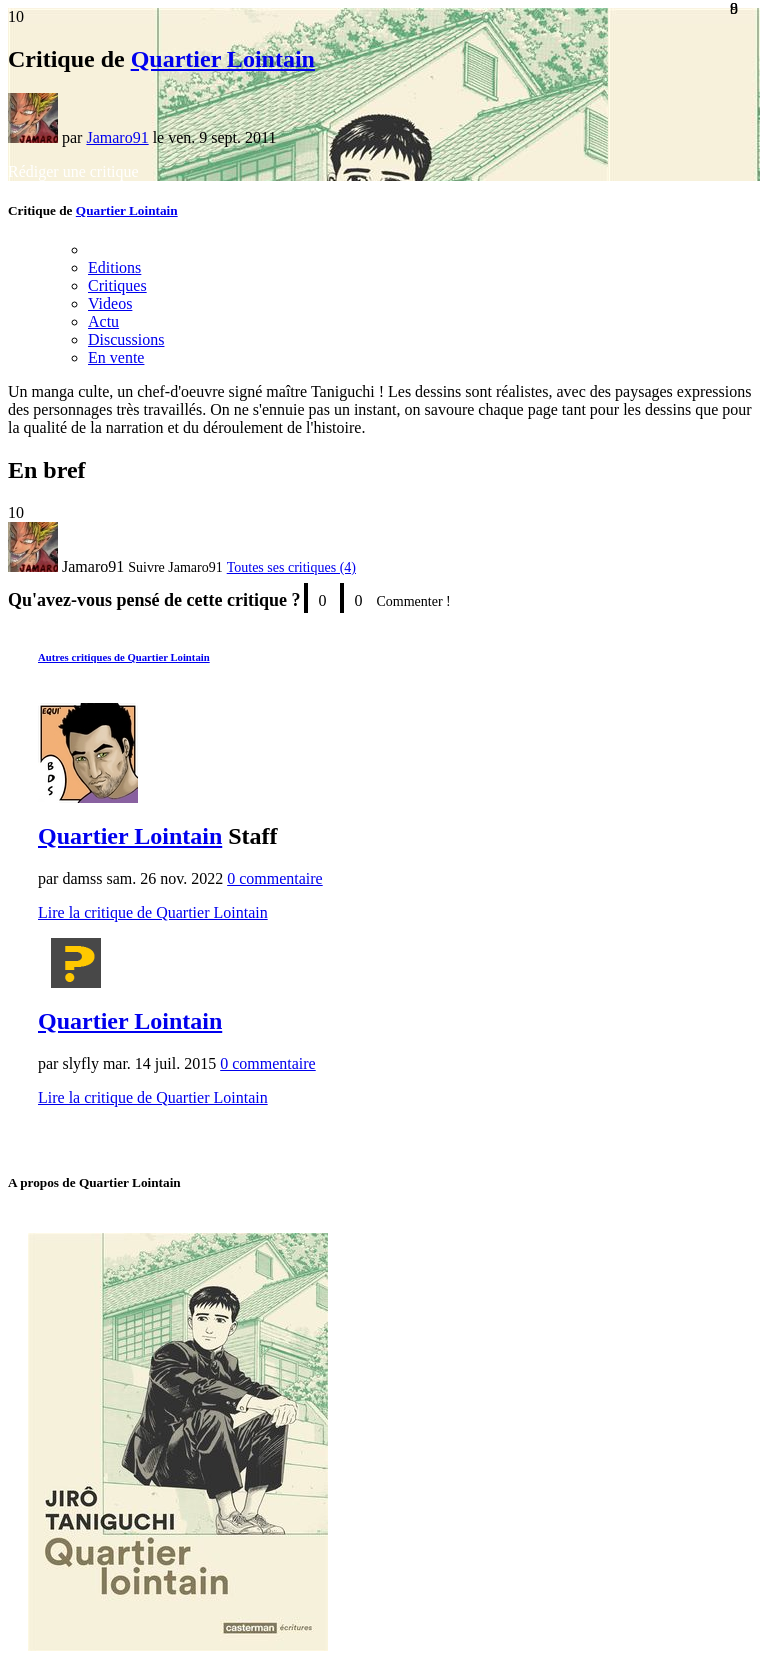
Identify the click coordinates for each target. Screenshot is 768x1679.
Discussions (126, 339)
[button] (175, 567)
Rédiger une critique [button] (73, 171)
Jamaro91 (117, 137)
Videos (110, 303)
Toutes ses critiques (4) (291, 567)
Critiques (117, 285)
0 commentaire (275, 878)
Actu (103, 321)
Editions (114, 267)
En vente (116, 357)
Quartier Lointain (223, 59)
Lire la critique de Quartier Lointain (153, 912)
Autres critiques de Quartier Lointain (124, 657)
